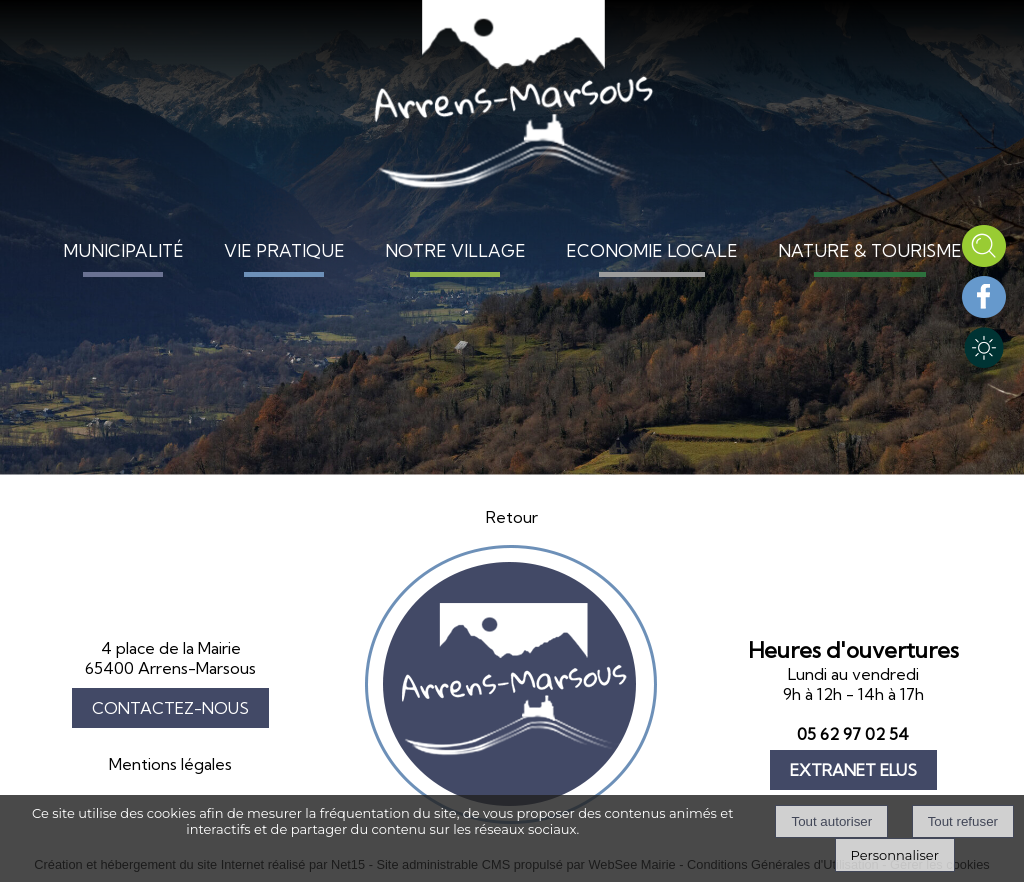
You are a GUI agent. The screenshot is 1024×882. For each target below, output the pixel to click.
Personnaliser (895, 855)
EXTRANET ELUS (853, 770)
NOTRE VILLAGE (455, 250)
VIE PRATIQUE (284, 250)
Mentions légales (170, 764)
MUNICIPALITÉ (123, 250)
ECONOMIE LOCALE (652, 250)
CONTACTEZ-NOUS (170, 708)
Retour (512, 517)
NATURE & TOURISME (870, 250)
